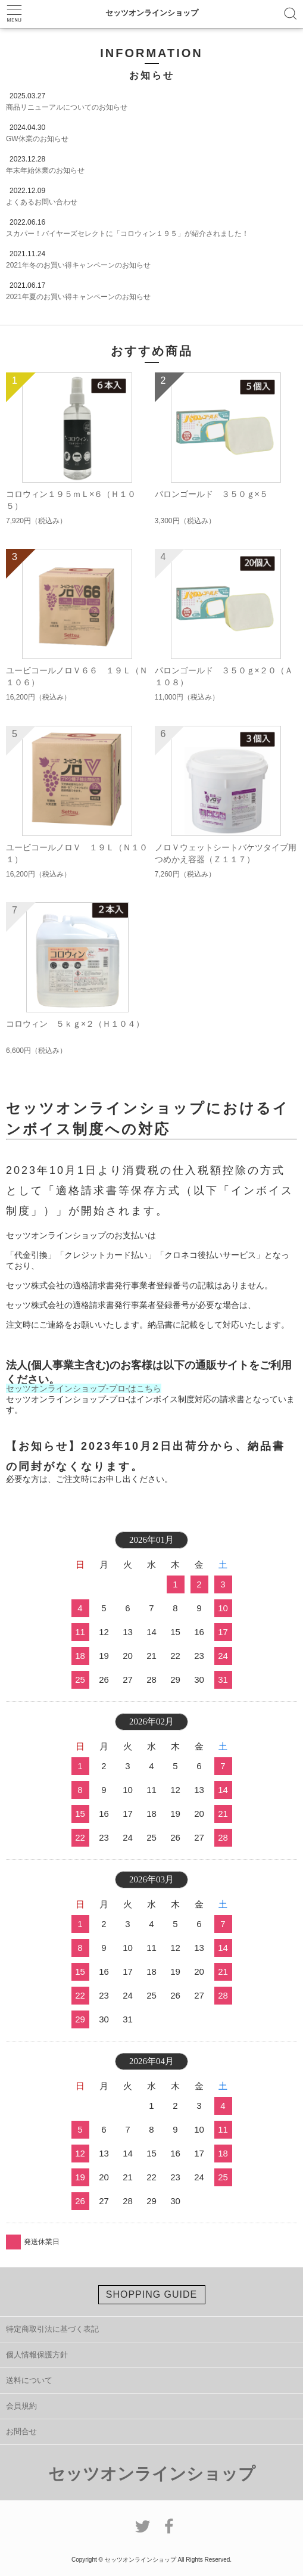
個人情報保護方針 (37, 2354)
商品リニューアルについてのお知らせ (66, 107)
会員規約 (21, 2405)
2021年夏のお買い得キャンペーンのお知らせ (78, 297)
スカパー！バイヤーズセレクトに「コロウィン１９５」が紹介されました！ (127, 233)
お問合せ (21, 2431)
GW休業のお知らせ (37, 139)
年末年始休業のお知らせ (45, 170)
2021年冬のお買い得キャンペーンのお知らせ (78, 265)
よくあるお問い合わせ (41, 202)
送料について (29, 2380)
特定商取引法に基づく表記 (52, 2329)
